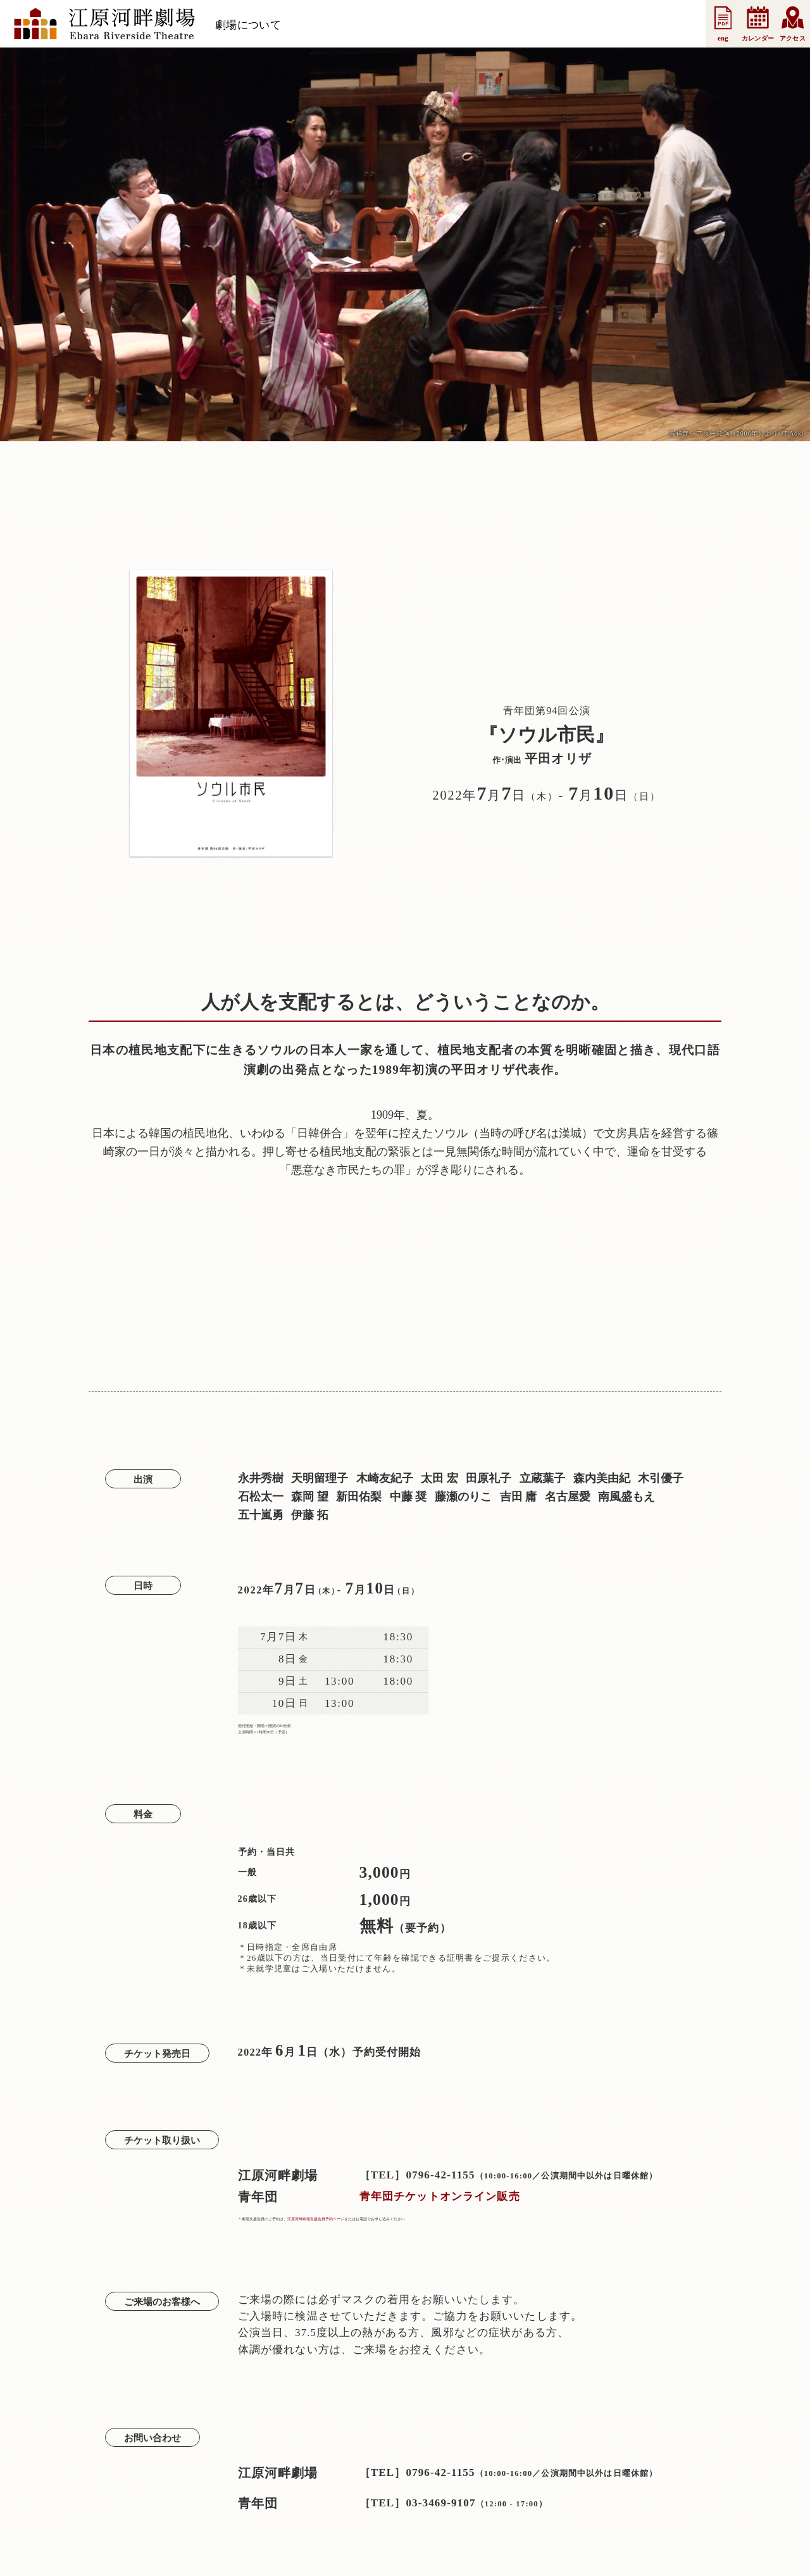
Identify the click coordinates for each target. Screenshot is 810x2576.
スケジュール (326, 25)
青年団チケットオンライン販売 (439, 2196)
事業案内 (563, 25)
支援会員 (450, 25)
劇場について (248, 25)
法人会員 (506, 25)
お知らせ (393, 25)
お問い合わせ (630, 25)
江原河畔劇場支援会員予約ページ (315, 2218)
